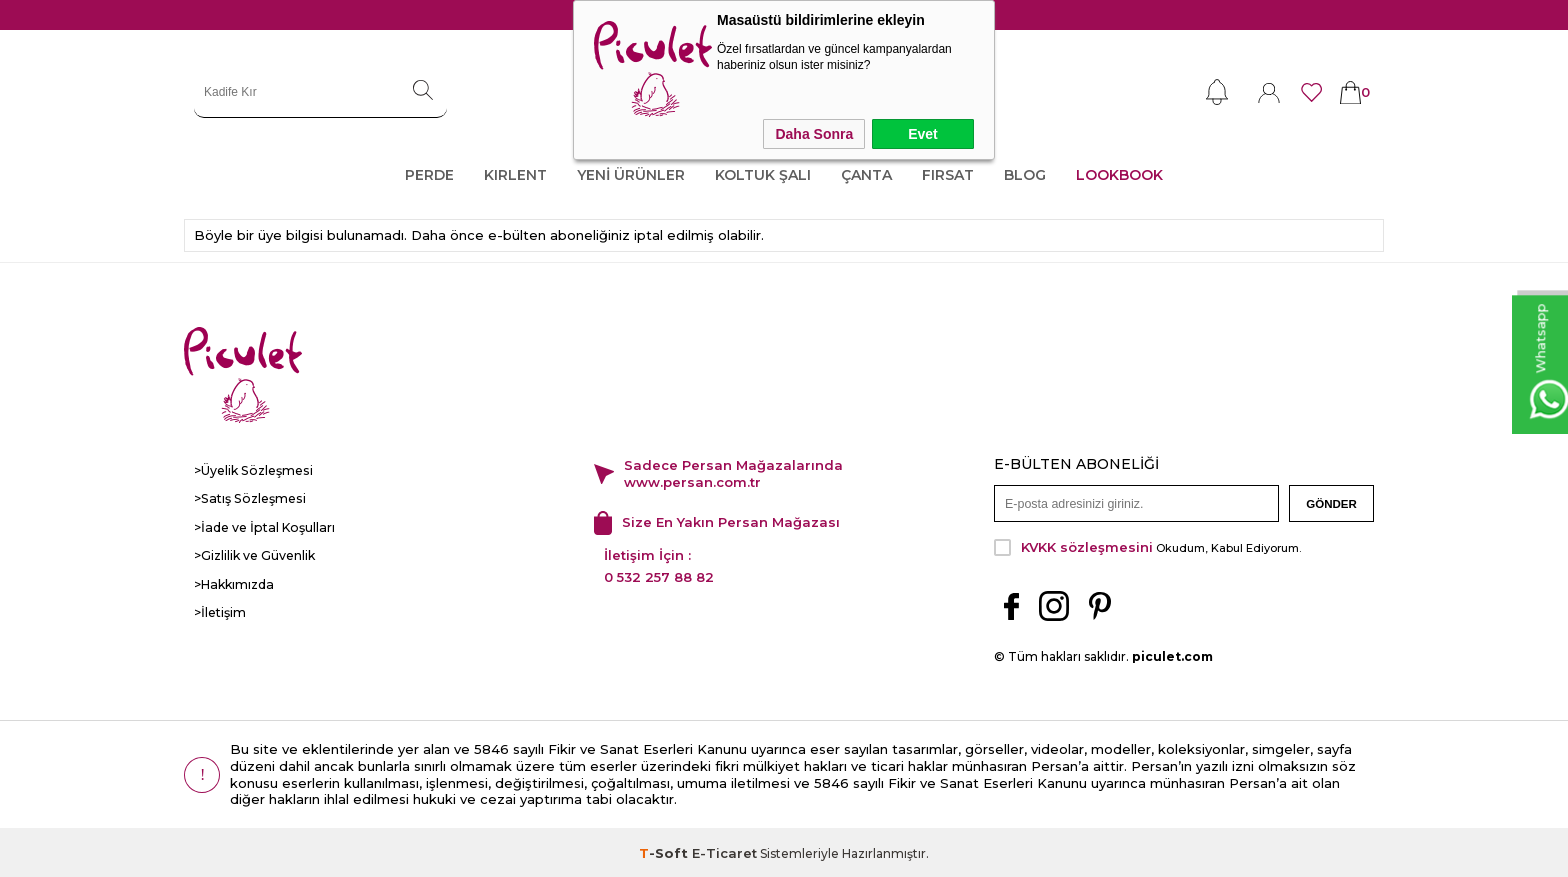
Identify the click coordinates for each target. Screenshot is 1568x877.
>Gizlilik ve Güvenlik (254, 554)
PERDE (429, 175)
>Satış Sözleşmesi (247, 498)
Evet (923, 134)
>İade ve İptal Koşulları (261, 526)
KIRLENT (515, 175)
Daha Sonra (814, 134)
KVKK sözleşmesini (1087, 545)
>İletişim (220, 610)
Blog (1025, 175)
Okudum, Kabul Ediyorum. (1147, 545)
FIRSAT (948, 175)
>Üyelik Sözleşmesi (252, 470)
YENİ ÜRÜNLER (631, 175)
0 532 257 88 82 (659, 575)
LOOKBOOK (1119, 175)
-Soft (665, 851)
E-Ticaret (724, 851)
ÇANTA (866, 175)
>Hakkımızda (233, 582)
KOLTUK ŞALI (763, 175)
